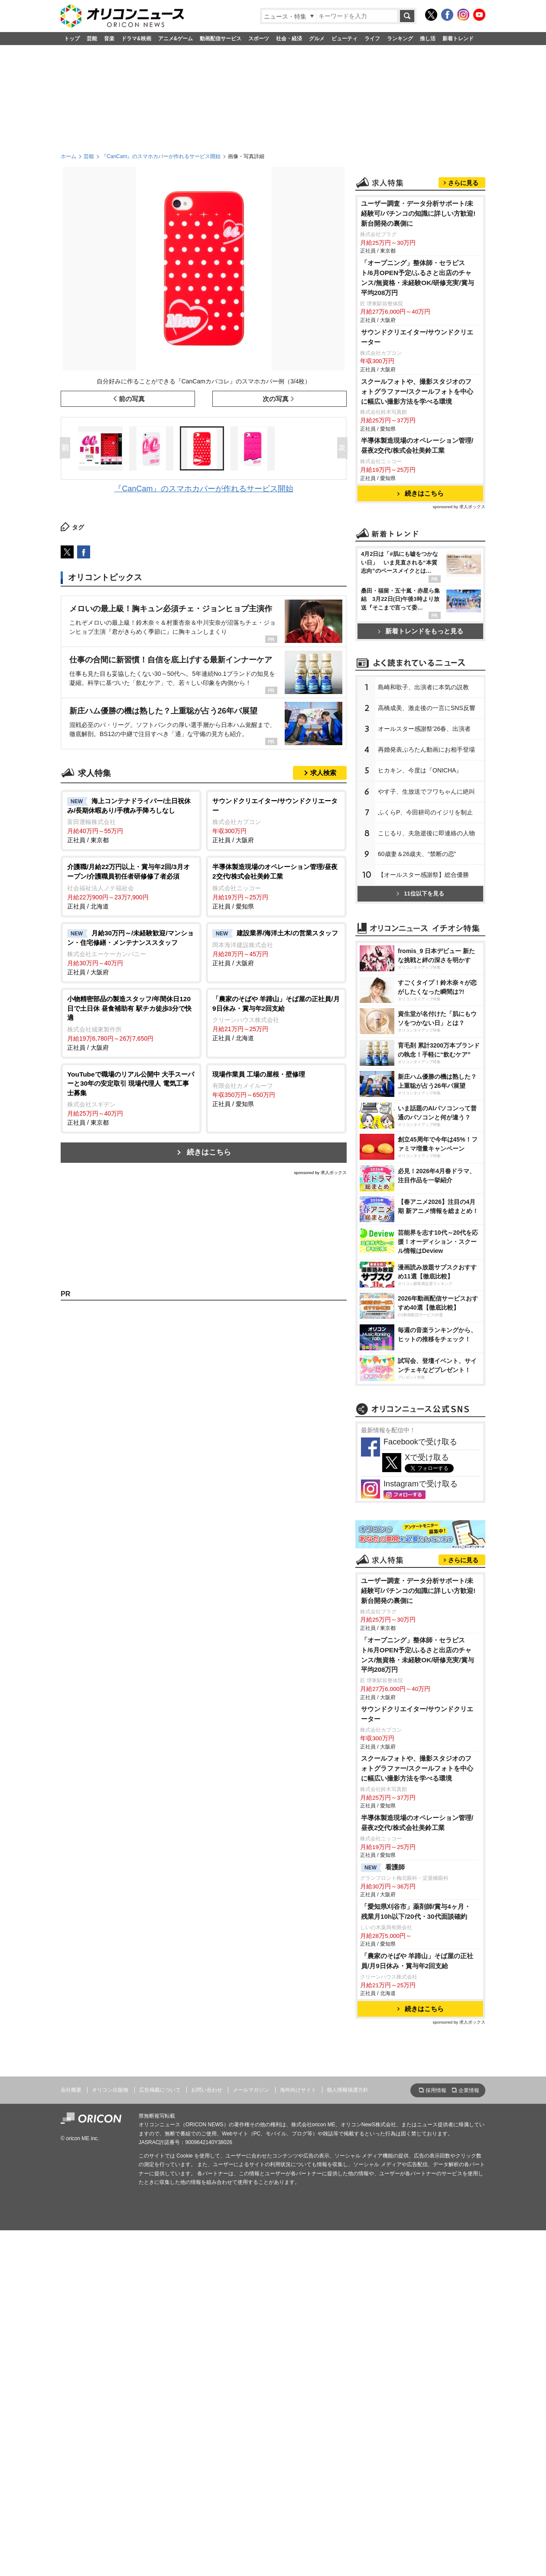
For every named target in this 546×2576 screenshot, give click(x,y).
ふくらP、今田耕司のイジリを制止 (425, 1041)
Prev (67, 448)
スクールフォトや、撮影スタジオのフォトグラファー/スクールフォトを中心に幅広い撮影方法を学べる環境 (417, 499)
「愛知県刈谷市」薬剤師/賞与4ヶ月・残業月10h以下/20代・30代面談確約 (416, 2258)
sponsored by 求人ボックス (320, 1172)
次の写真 (276, 398)
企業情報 (468, 2437)
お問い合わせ (206, 2436)
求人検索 (323, 772)
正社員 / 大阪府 (276, 820)
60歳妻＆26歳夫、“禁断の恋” (417, 1083)
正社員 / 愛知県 (276, 885)
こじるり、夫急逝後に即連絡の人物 (426, 1062)
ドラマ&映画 (136, 39)
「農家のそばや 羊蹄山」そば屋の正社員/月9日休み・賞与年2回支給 (417, 2307)
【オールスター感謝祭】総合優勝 (423, 1104)
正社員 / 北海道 (131, 885)
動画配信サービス (220, 39)
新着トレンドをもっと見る (420, 739)
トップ (72, 39)
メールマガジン (251, 2436)
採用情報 (436, 2437)
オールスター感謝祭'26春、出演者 (424, 958)
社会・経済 (289, 39)
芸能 (92, 39)
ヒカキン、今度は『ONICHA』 (420, 999)
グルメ (317, 39)
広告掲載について (160, 2436)
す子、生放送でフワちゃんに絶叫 (426, 1021)
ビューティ (345, 39)
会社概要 (71, 2436)
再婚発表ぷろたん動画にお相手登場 (426, 979)
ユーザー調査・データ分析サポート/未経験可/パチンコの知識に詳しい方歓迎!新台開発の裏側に (418, 321)
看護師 (383, 2214)
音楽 (109, 39)
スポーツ (258, 39)
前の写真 (132, 398)
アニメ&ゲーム (175, 39)
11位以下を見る (420, 1123)
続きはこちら (209, 1152)
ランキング (400, 39)
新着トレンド (458, 39)
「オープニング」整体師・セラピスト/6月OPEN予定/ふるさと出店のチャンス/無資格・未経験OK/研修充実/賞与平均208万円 (417, 386)
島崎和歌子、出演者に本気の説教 (423, 916)
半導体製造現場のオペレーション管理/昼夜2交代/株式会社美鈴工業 (417, 553)
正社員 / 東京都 (131, 820)
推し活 (428, 39)
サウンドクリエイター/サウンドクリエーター (417, 445)
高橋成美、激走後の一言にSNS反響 (426, 937)
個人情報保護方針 (347, 2436)
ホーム (68, 156)
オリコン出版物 (110, 2436)
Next (344, 448)
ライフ (372, 39)
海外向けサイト (298, 2436)
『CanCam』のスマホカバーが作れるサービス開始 (161, 156)
